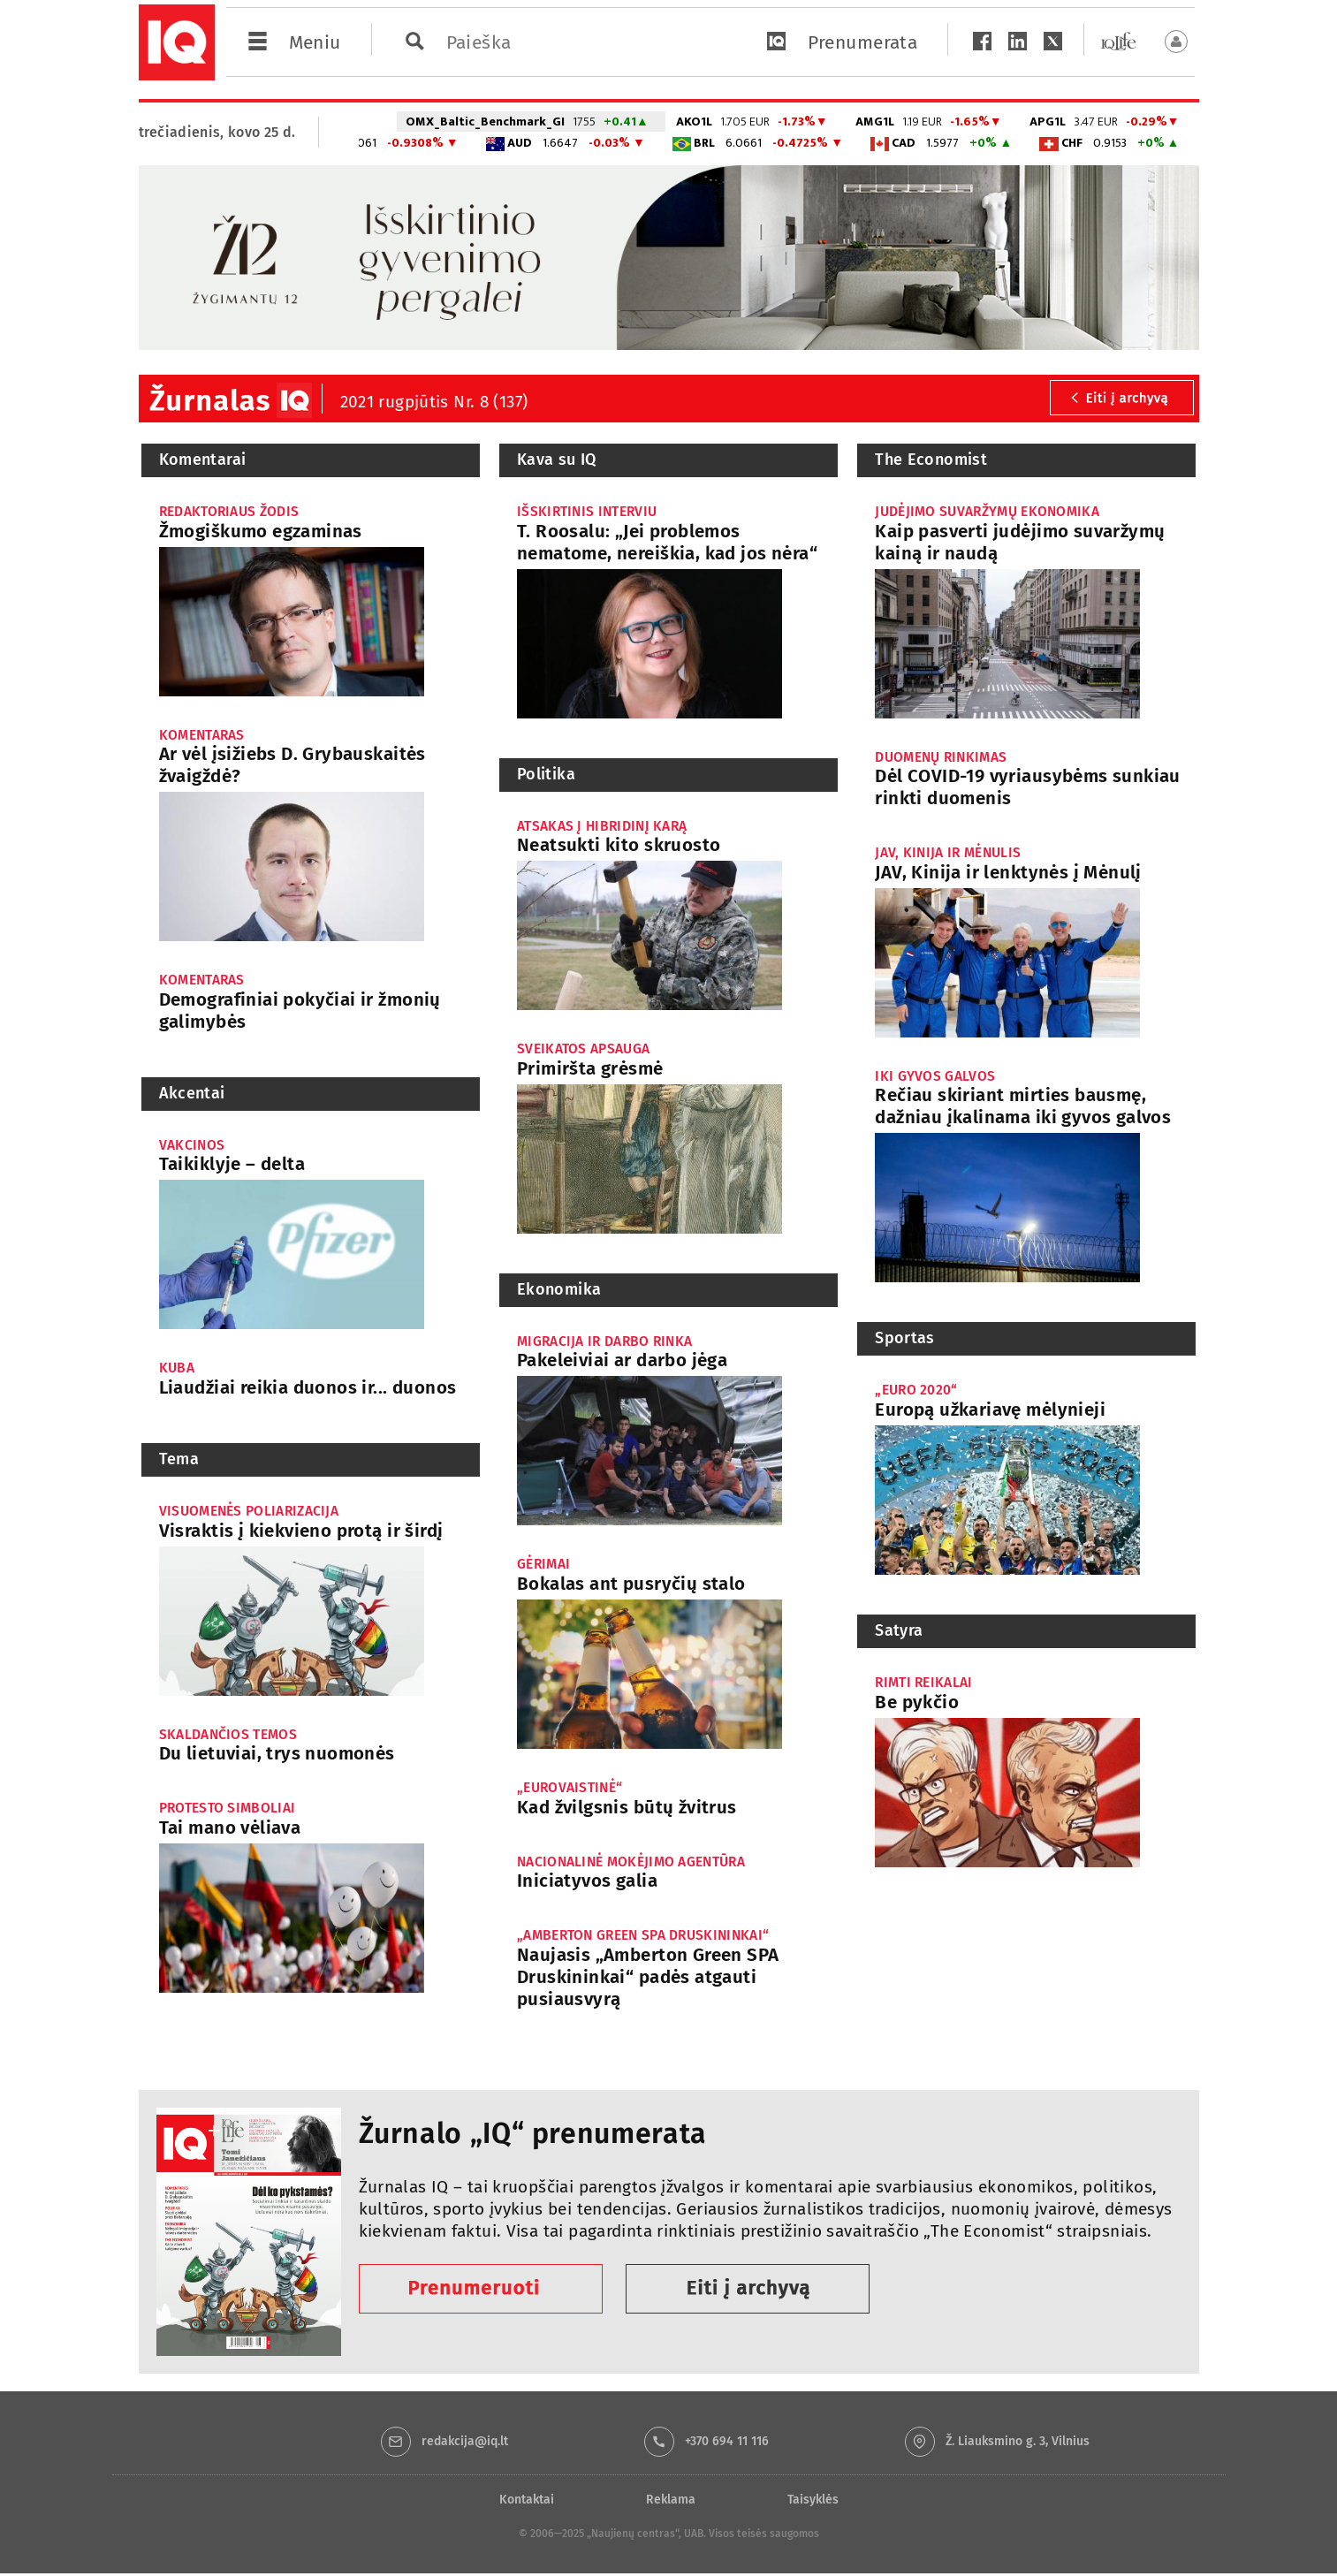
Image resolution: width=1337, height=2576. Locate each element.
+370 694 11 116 (727, 2441)
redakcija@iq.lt (465, 2441)
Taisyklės (813, 2499)
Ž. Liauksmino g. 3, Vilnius (1018, 2441)
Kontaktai (526, 2499)
